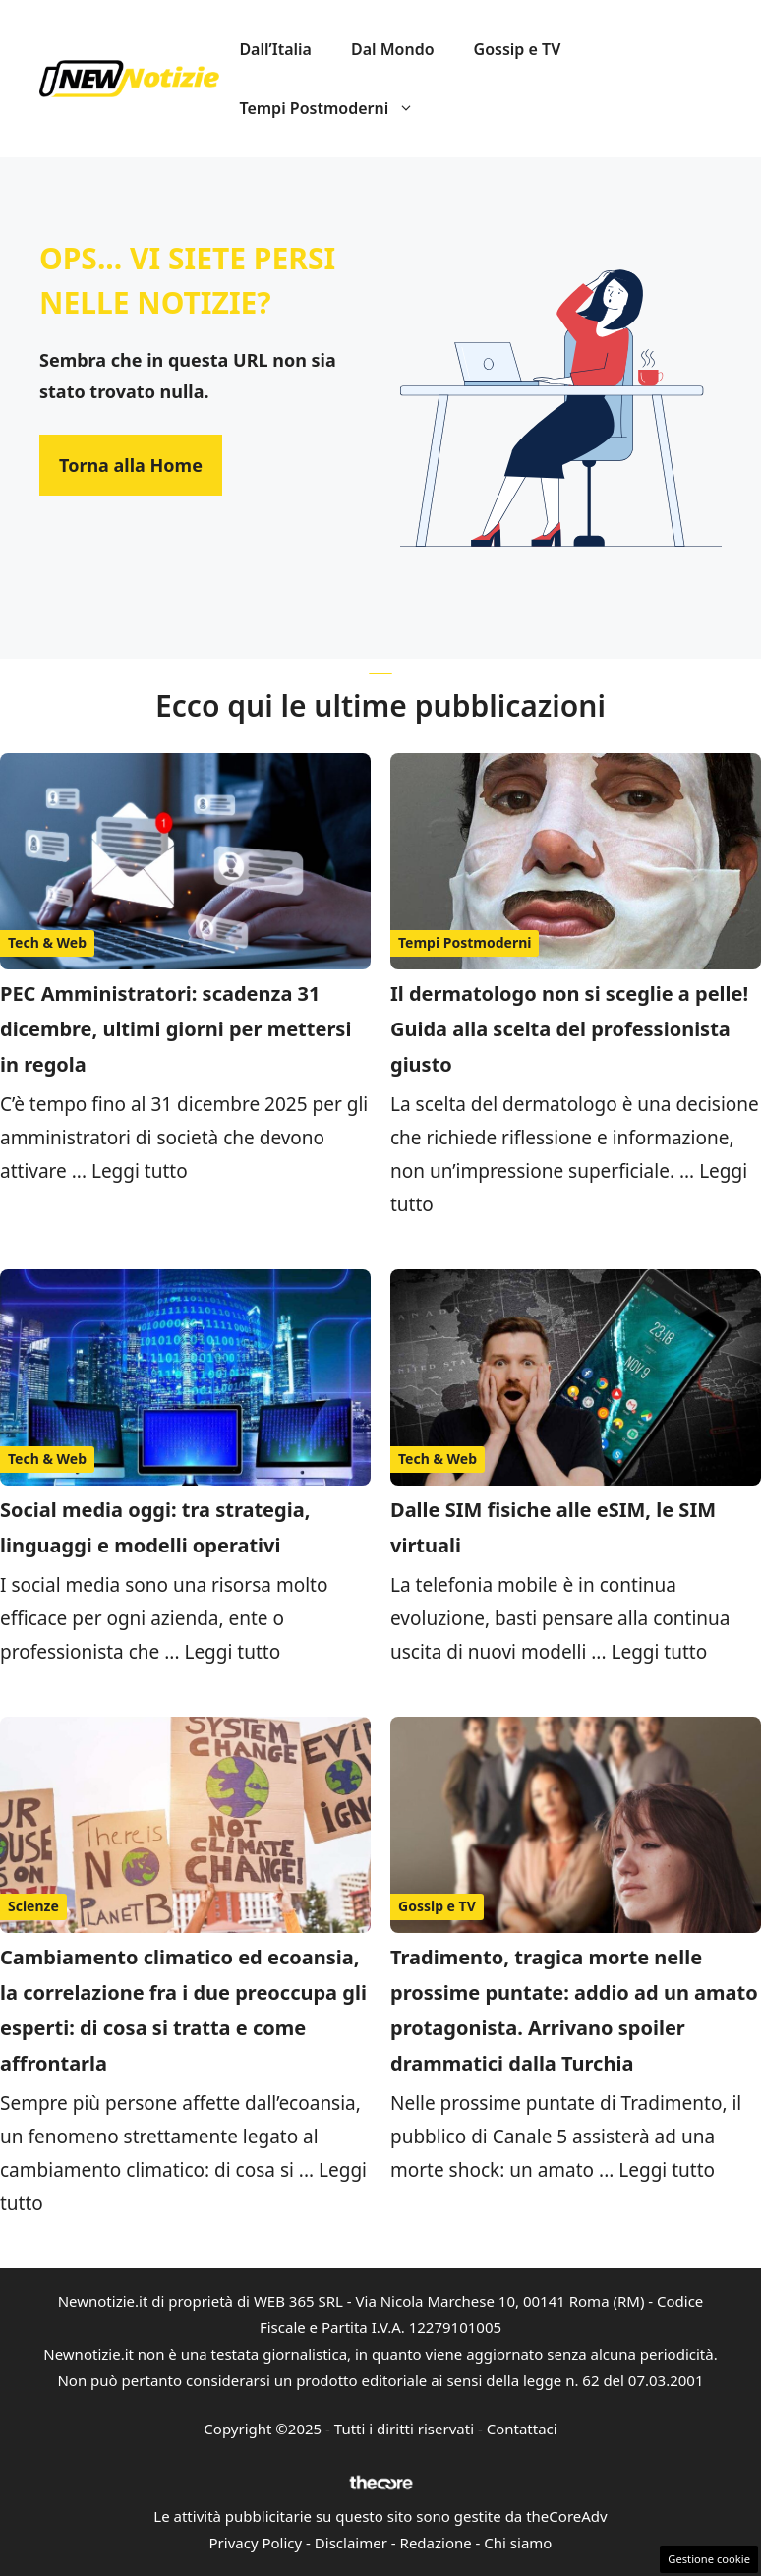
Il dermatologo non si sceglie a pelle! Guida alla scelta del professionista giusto (569, 1029)
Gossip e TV (517, 49)
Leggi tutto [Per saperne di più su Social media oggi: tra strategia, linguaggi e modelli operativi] (232, 1652)
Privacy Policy (256, 2542)
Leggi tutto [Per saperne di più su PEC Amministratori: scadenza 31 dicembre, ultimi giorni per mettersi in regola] (139, 1171)
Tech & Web (47, 942)
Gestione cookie (709, 2558)
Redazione (436, 2542)
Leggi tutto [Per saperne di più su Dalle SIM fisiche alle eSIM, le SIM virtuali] (659, 1652)
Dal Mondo (393, 49)
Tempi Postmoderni (336, 108)
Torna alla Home (131, 465)
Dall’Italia (275, 49)
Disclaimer (351, 2542)
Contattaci (522, 2428)
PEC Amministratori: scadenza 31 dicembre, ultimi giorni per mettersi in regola (175, 1029)
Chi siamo (518, 2542)
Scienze (33, 1906)
